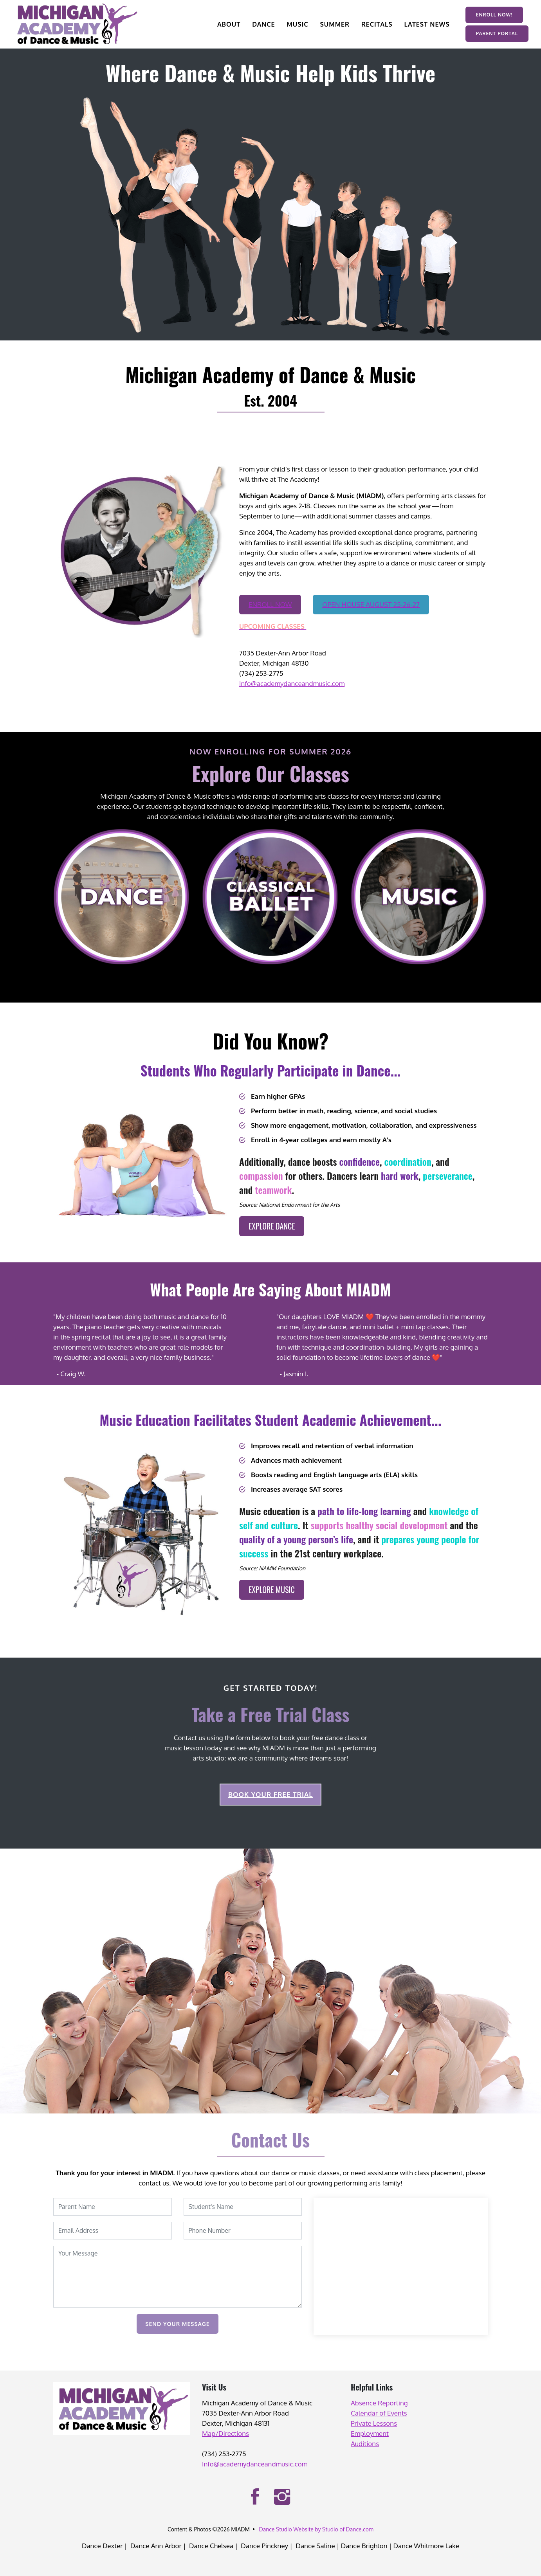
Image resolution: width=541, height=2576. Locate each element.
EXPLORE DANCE (272, 1226)
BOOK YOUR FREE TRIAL (270, 1794)
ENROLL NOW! (494, 15)
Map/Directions (225, 2433)
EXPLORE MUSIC (272, 1589)
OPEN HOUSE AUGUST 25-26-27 (371, 604)
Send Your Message (177, 2323)
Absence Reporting (379, 2403)
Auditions (365, 2443)
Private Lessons (374, 2423)
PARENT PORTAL (497, 33)
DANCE (263, 24)
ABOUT (228, 24)
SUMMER (335, 24)
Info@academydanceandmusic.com (291, 683)
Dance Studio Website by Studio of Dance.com (316, 2529)
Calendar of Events (379, 2413)
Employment (370, 2433)
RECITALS (377, 24)
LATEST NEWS (427, 24)
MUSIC (297, 24)
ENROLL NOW (270, 604)
